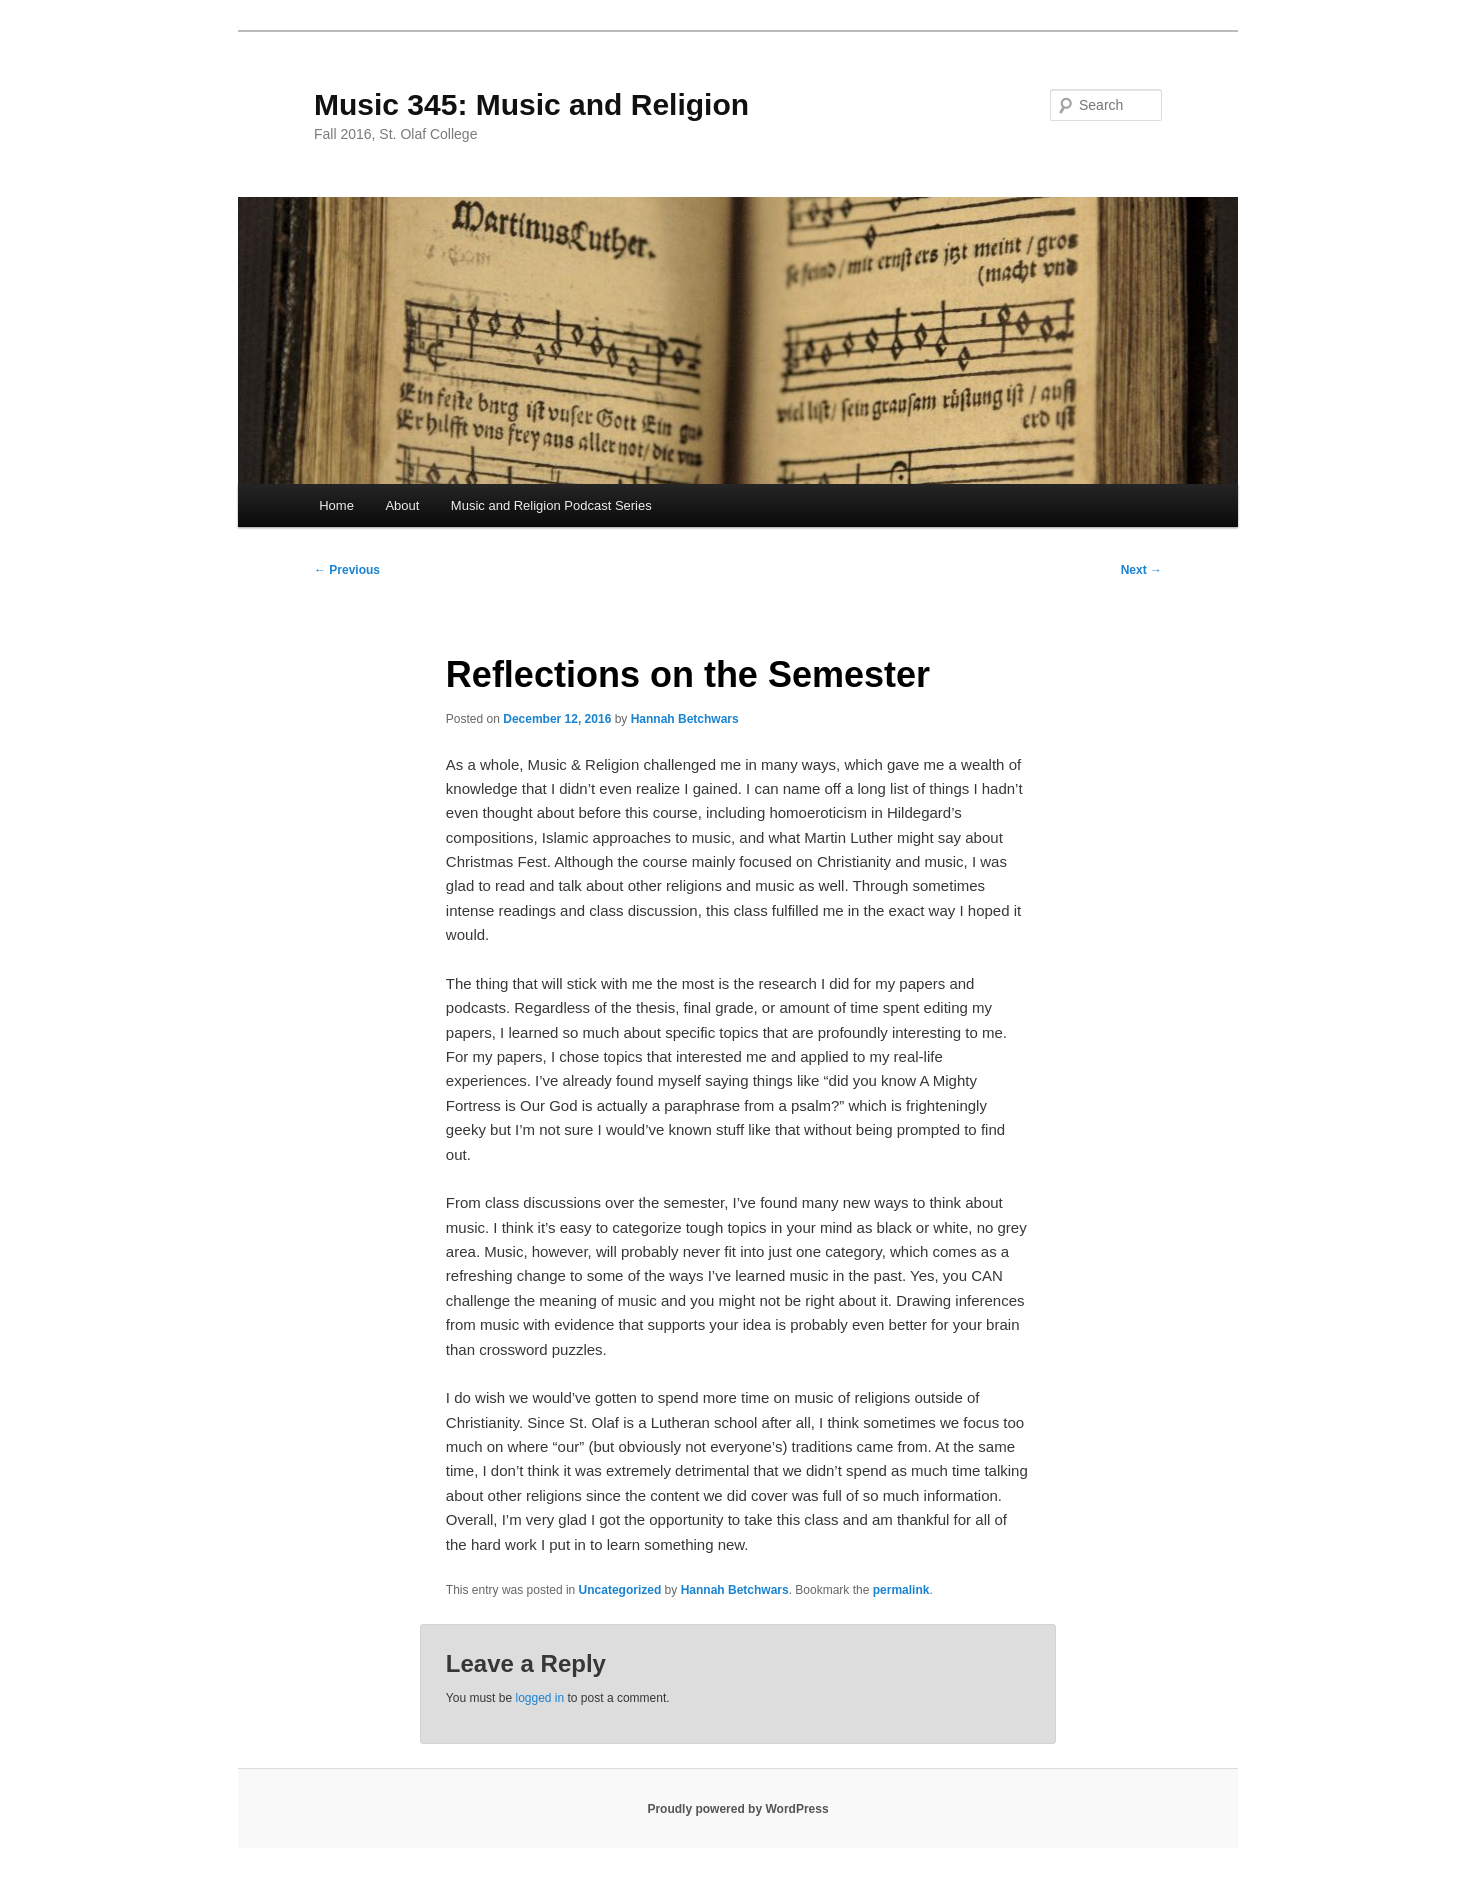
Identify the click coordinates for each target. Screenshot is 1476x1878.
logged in (539, 1698)
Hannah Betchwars (685, 719)
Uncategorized (620, 1590)
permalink (901, 1590)
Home (336, 505)
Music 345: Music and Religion (531, 104)
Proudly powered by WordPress (737, 1809)
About (402, 505)
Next (1141, 570)
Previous (347, 570)
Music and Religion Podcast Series (551, 505)
